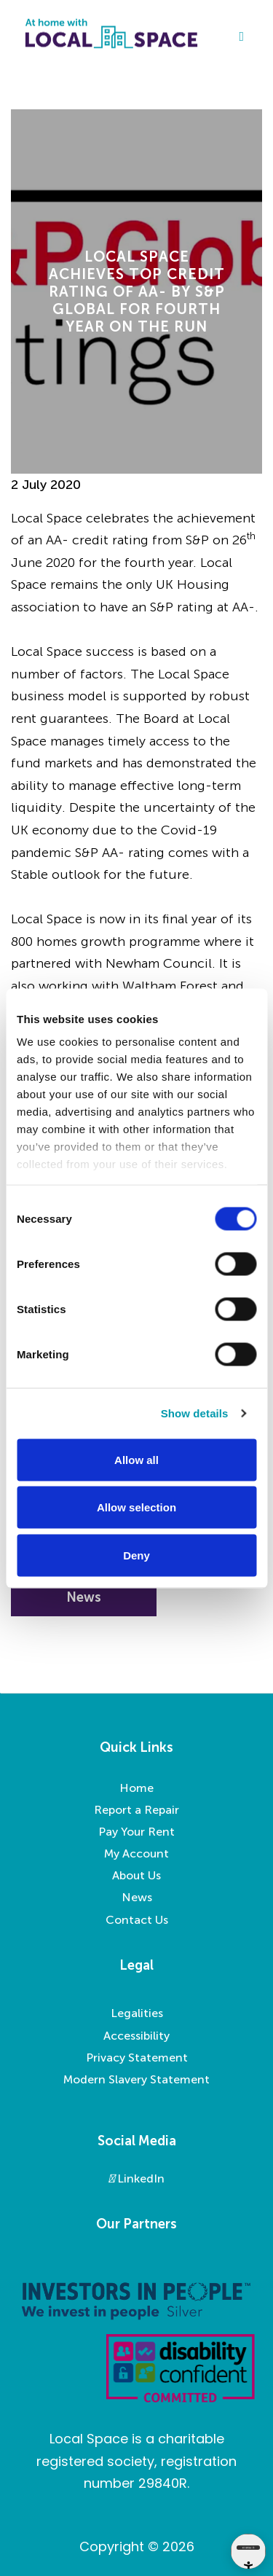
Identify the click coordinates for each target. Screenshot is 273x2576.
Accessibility (136, 2036)
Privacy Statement (137, 2057)
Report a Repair (136, 1810)
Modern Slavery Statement (136, 2079)
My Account (136, 1853)
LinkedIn (136, 2178)
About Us (136, 1875)
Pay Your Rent (136, 1832)
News (137, 1897)
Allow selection (136, 1507)
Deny (136, 1555)
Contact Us (137, 1920)
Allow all (136, 1459)
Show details (195, 1413)
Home (136, 1788)
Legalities (137, 2013)
